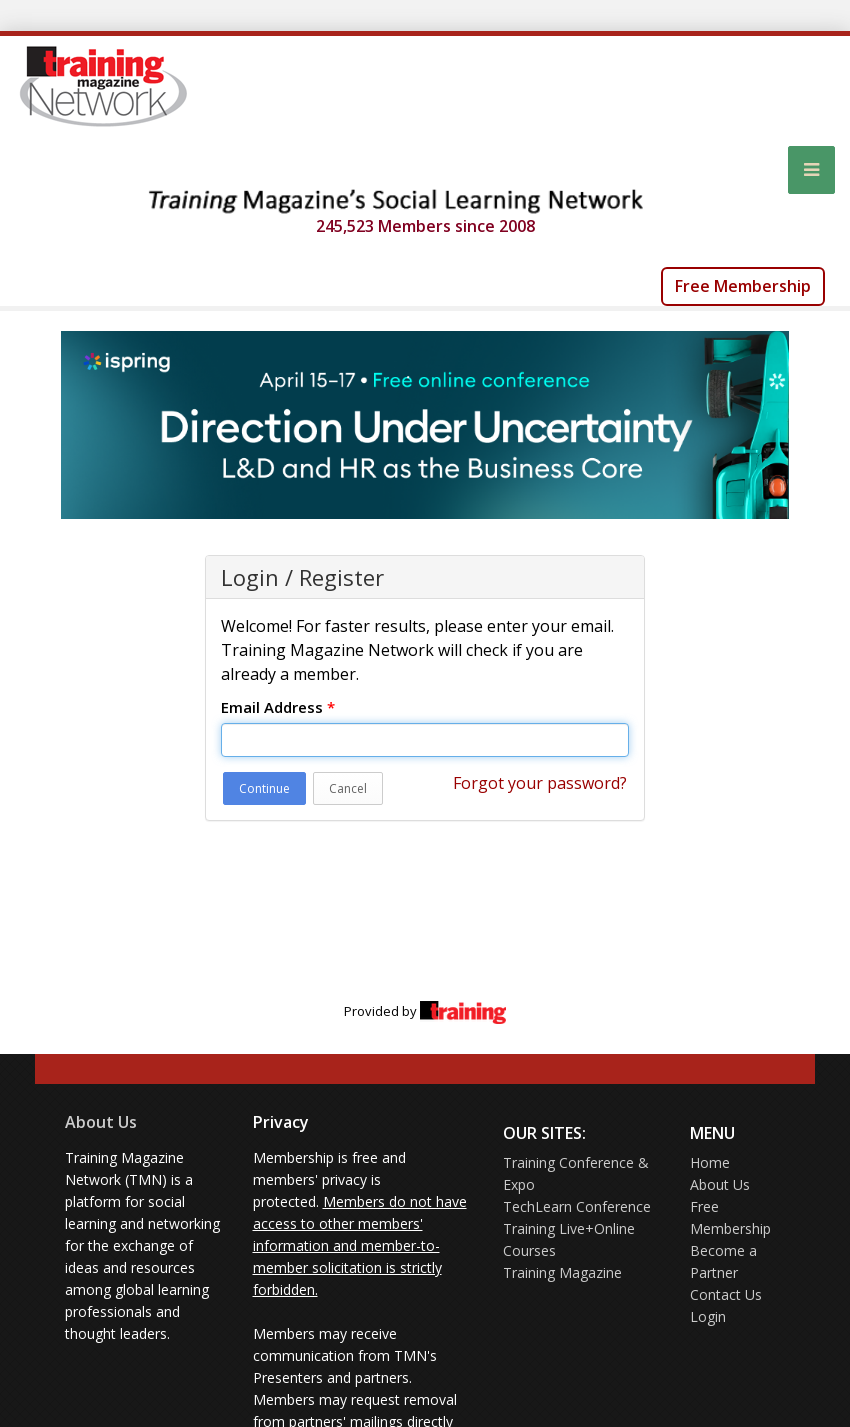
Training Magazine (562, 1272)
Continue (264, 788)
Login (708, 1316)
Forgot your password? (540, 783)
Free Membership (743, 286)
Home (710, 1162)
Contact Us (726, 1294)
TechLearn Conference (577, 1206)
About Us (101, 1122)
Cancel (348, 788)
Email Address (278, 707)
